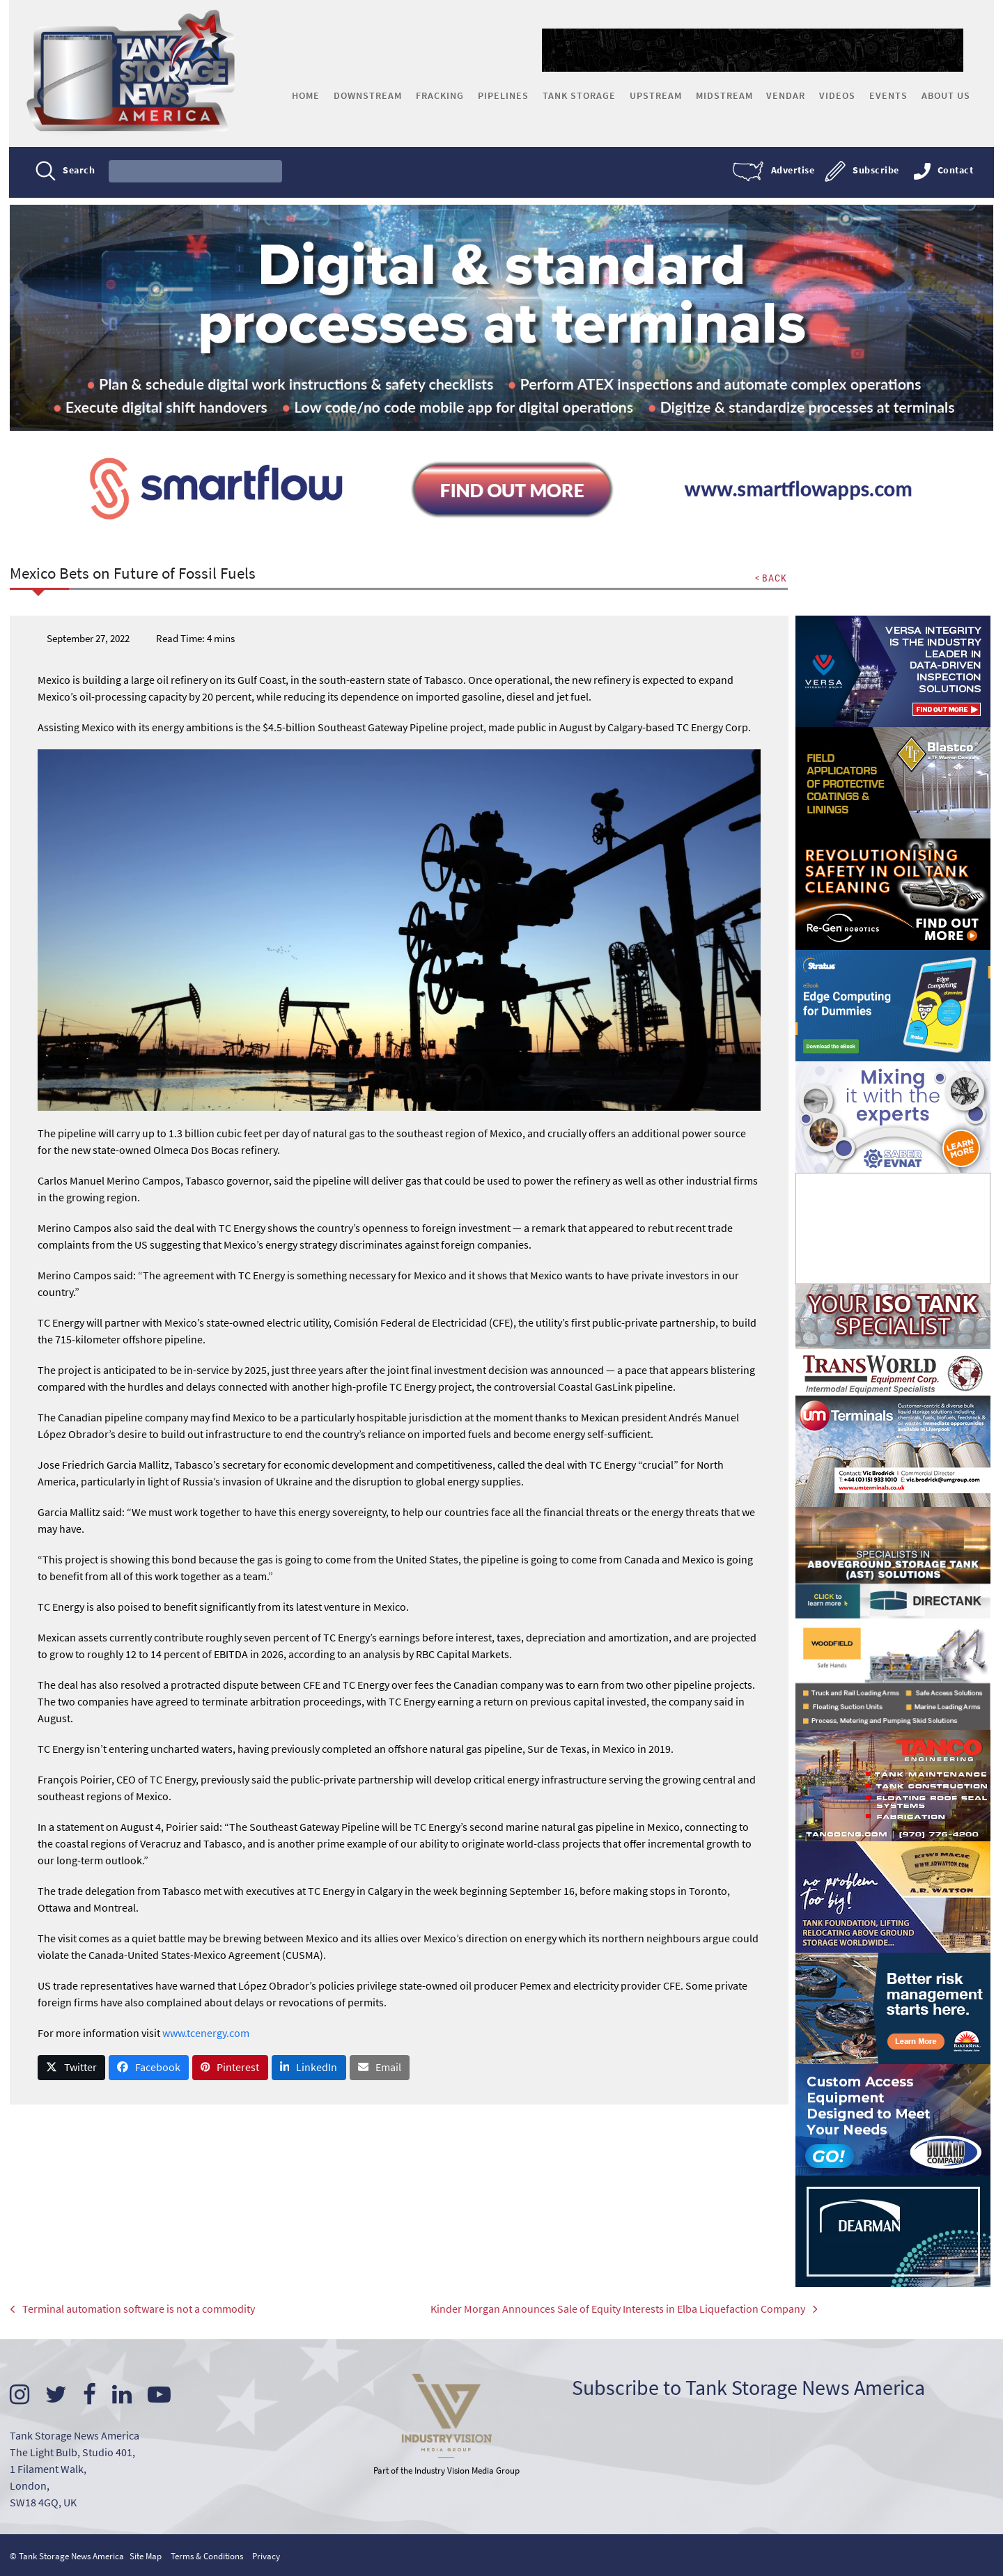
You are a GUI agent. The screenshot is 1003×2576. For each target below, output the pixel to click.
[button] (72, 2067)
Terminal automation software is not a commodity (133, 2310)
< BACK (770, 578)
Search (80, 170)
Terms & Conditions (207, 2555)
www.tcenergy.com (206, 2033)
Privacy (267, 2555)
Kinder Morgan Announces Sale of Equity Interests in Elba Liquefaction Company (596, 2310)
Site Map (146, 2555)
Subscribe (874, 170)
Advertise (792, 170)
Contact (954, 170)
